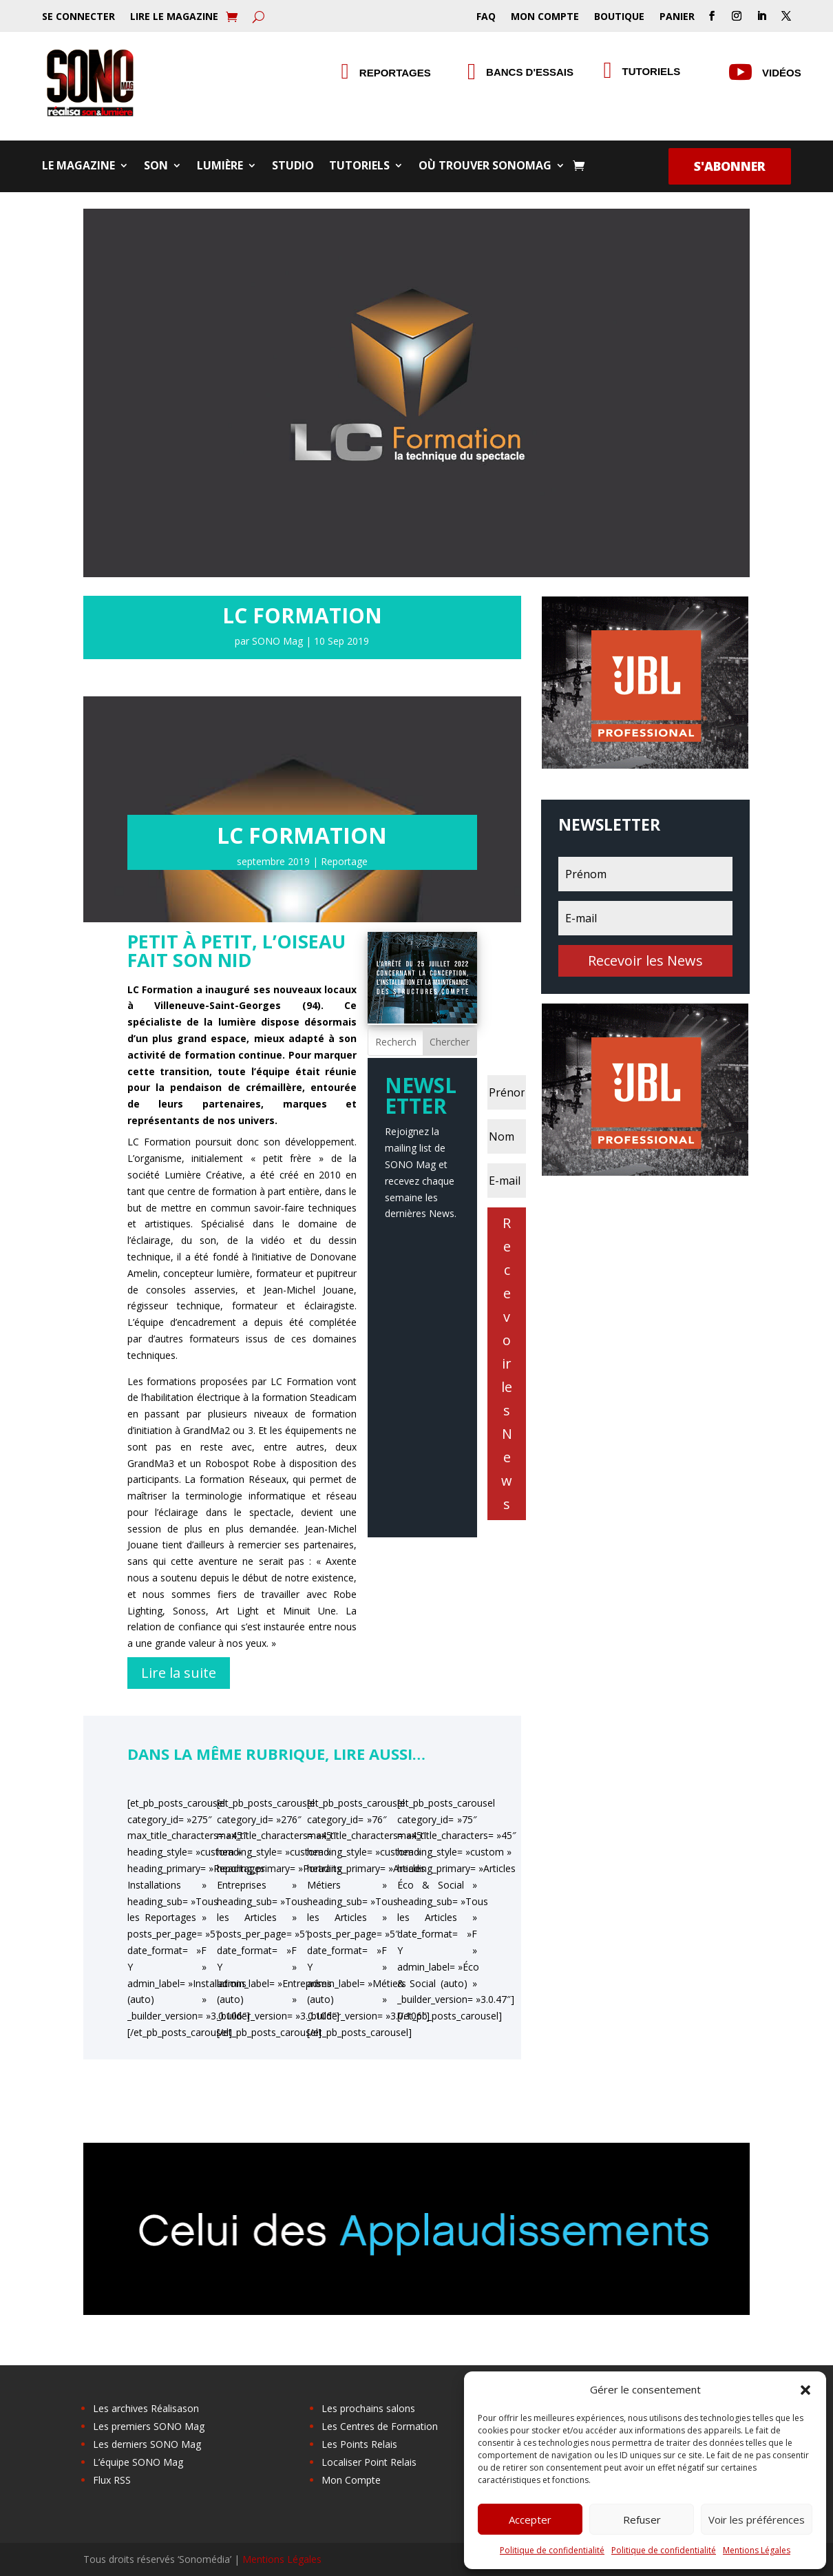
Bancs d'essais (529, 72)
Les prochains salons (368, 2408)
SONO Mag (277, 640)
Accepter (530, 2519)
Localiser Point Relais (368, 2462)
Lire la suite (178, 1672)
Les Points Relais (359, 2444)
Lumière (220, 166)
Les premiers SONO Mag (148, 2426)
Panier (677, 17)
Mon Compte (545, 17)
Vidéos (781, 73)
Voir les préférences (756, 2519)
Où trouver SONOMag (485, 166)
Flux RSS (112, 2479)
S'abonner (730, 166)
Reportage (344, 861)
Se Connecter (78, 17)
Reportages (395, 73)
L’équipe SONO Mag (138, 2462)
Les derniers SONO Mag (147, 2444)
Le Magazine (78, 166)
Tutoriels (359, 166)
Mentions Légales (756, 2550)
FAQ (486, 17)
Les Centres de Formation (379, 2426)
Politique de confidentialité (552, 2550)
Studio (293, 166)
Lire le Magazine (174, 17)
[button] (805, 2390)
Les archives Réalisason (146, 2408)
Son (156, 166)
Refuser (642, 2519)
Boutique (619, 17)
